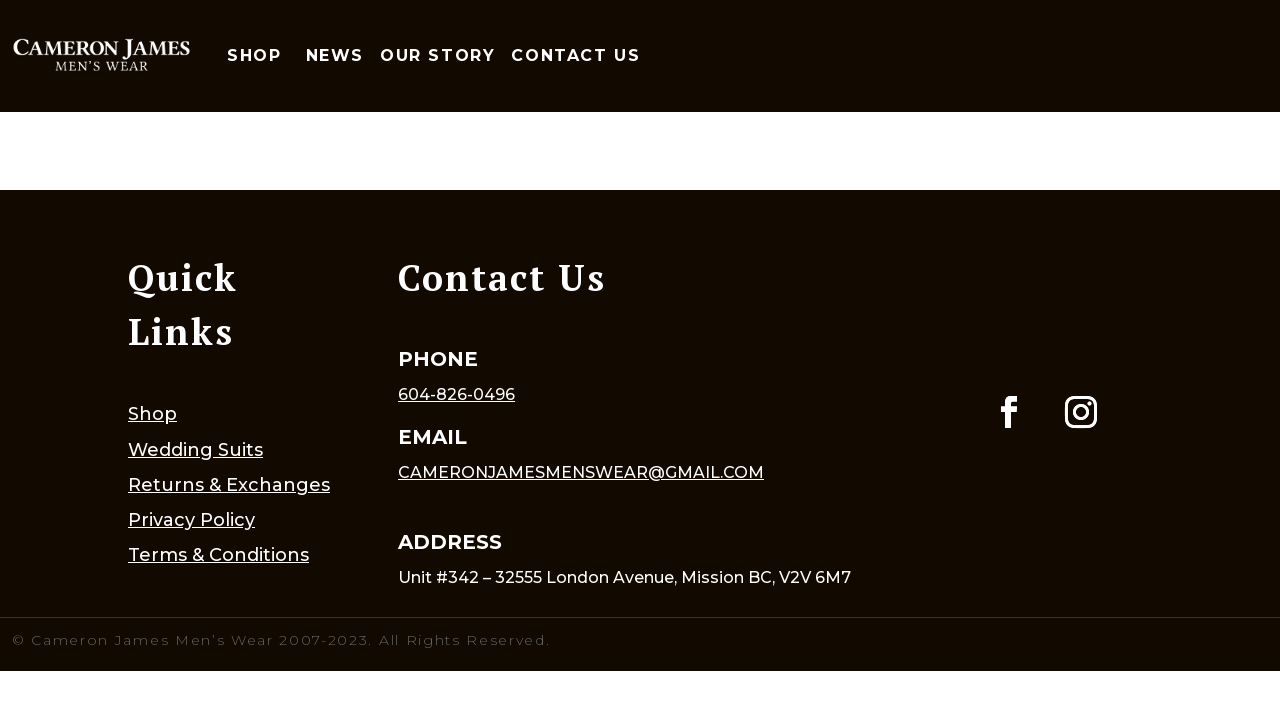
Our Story (437, 55)
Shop (254, 55)
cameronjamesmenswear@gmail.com (581, 472)
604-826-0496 (456, 394)
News (335, 55)
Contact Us (575, 55)
